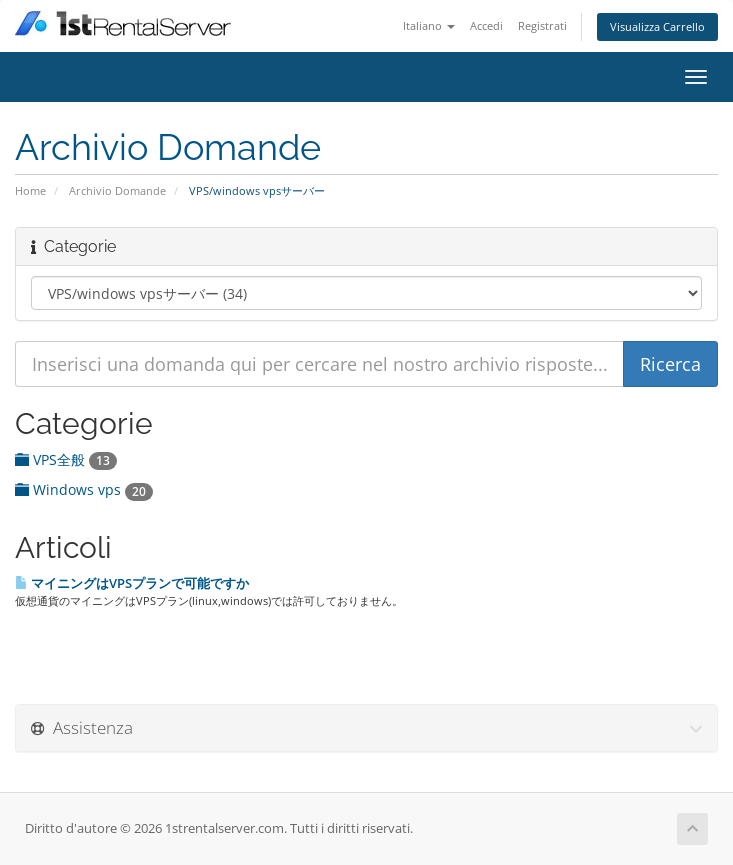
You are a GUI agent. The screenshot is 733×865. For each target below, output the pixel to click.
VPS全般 (66, 459)
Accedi (486, 25)
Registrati (542, 25)
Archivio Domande (117, 190)
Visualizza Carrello (657, 26)
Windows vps (84, 489)
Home (30, 190)
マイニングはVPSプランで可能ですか (132, 583)
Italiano (429, 25)
